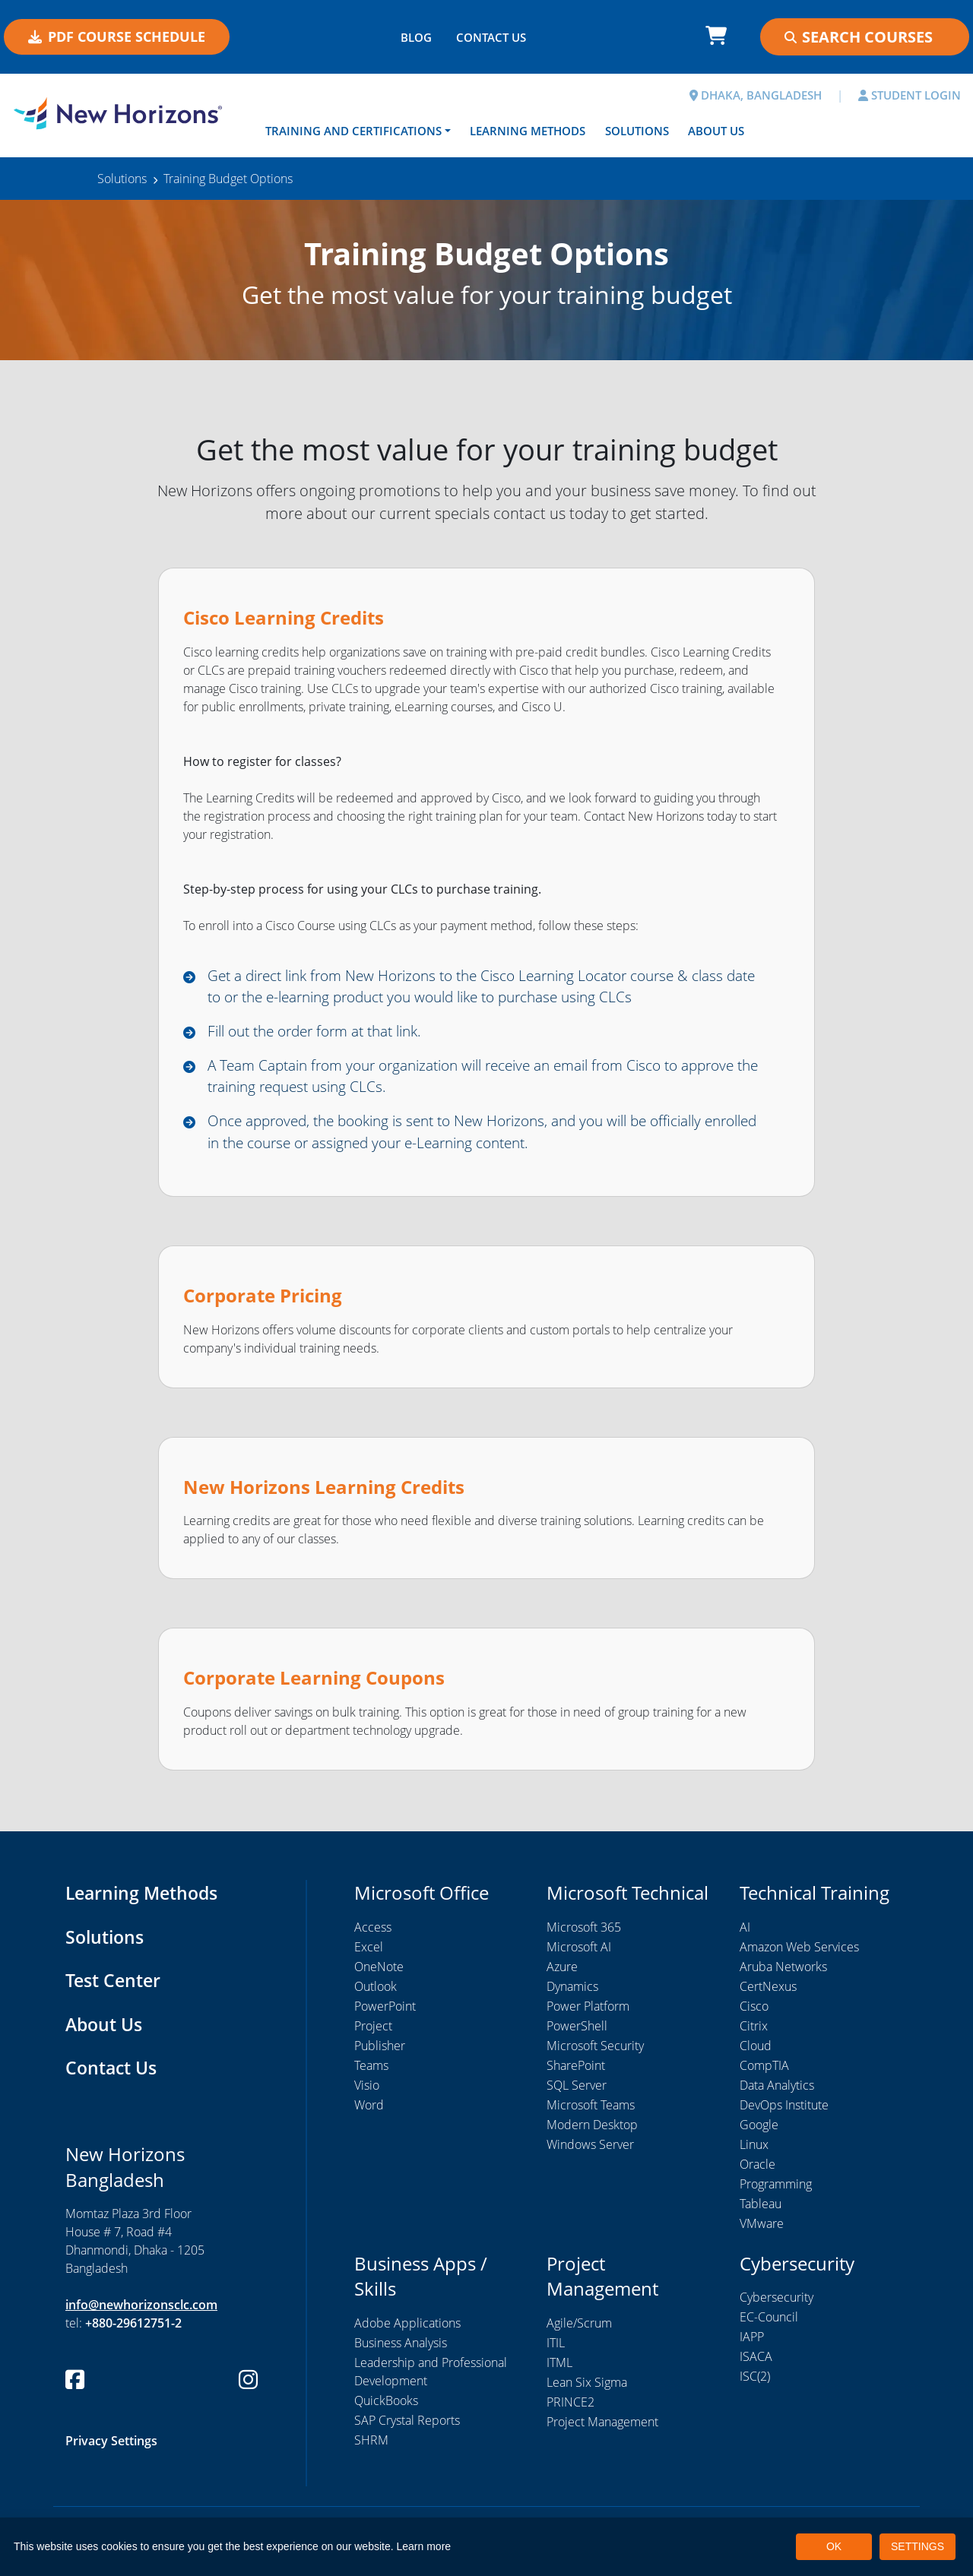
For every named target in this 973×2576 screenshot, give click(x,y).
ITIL (556, 2349)
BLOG (416, 37)
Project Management (602, 2428)
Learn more (424, 2546)
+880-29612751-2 (133, 2330)
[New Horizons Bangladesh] (121, 114)
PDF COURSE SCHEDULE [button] (116, 36)
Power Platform (588, 2013)
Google (759, 2131)
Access (372, 1934)
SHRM (371, 2446)
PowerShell (577, 2032)
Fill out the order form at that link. (325, 1034)
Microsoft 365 (584, 1934)
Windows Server (590, 2151)
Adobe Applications (407, 2329)
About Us (716, 130)
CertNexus (768, 1993)
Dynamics (572, 1993)
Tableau (760, 2210)
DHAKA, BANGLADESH (755, 95)
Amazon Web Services (799, 1953)
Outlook (375, 1993)
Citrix (754, 2032)
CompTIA (764, 2072)
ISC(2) (755, 2383)
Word (369, 2111)
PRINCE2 (570, 2408)
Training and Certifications (353, 130)
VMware (762, 2230)
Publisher (379, 2052)
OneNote (379, 1973)
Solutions (637, 130)
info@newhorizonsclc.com (141, 2312)
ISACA (756, 2364)
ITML (559, 2369)
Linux (754, 2151)
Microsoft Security (595, 2052)
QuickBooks (386, 2407)
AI (745, 1934)
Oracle (757, 2171)
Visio (366, 2092)
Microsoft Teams (591, 2111)
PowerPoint (385, 2013)
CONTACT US (491, 37)
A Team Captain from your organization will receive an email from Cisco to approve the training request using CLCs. (461, 1080)
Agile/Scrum (579, 2329)
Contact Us (112, 2074)
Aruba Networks (783, 1973)
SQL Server (577, 2092)
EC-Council (769, 2324)
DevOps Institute (784, 2111)
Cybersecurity (776, 2304)
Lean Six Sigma (587, 2389)
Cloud (756, 2052)
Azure (562, 1973)
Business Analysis (400, 2349)
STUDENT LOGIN (909, 95)
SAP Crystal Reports (407, 2427)
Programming (776, 2190)
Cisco (754, 2013)
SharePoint (576, 2072)
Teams (371, 2072)
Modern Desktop (592, 2131)
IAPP (752, 2344)
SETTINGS (917, 2546)
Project (373, 2032)
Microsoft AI (579, 1953)
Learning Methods (527, 130)
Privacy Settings (111, 2448)
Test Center (114, 1987)
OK (833, 2546)
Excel (368, 1953)
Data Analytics (777, 2092)
